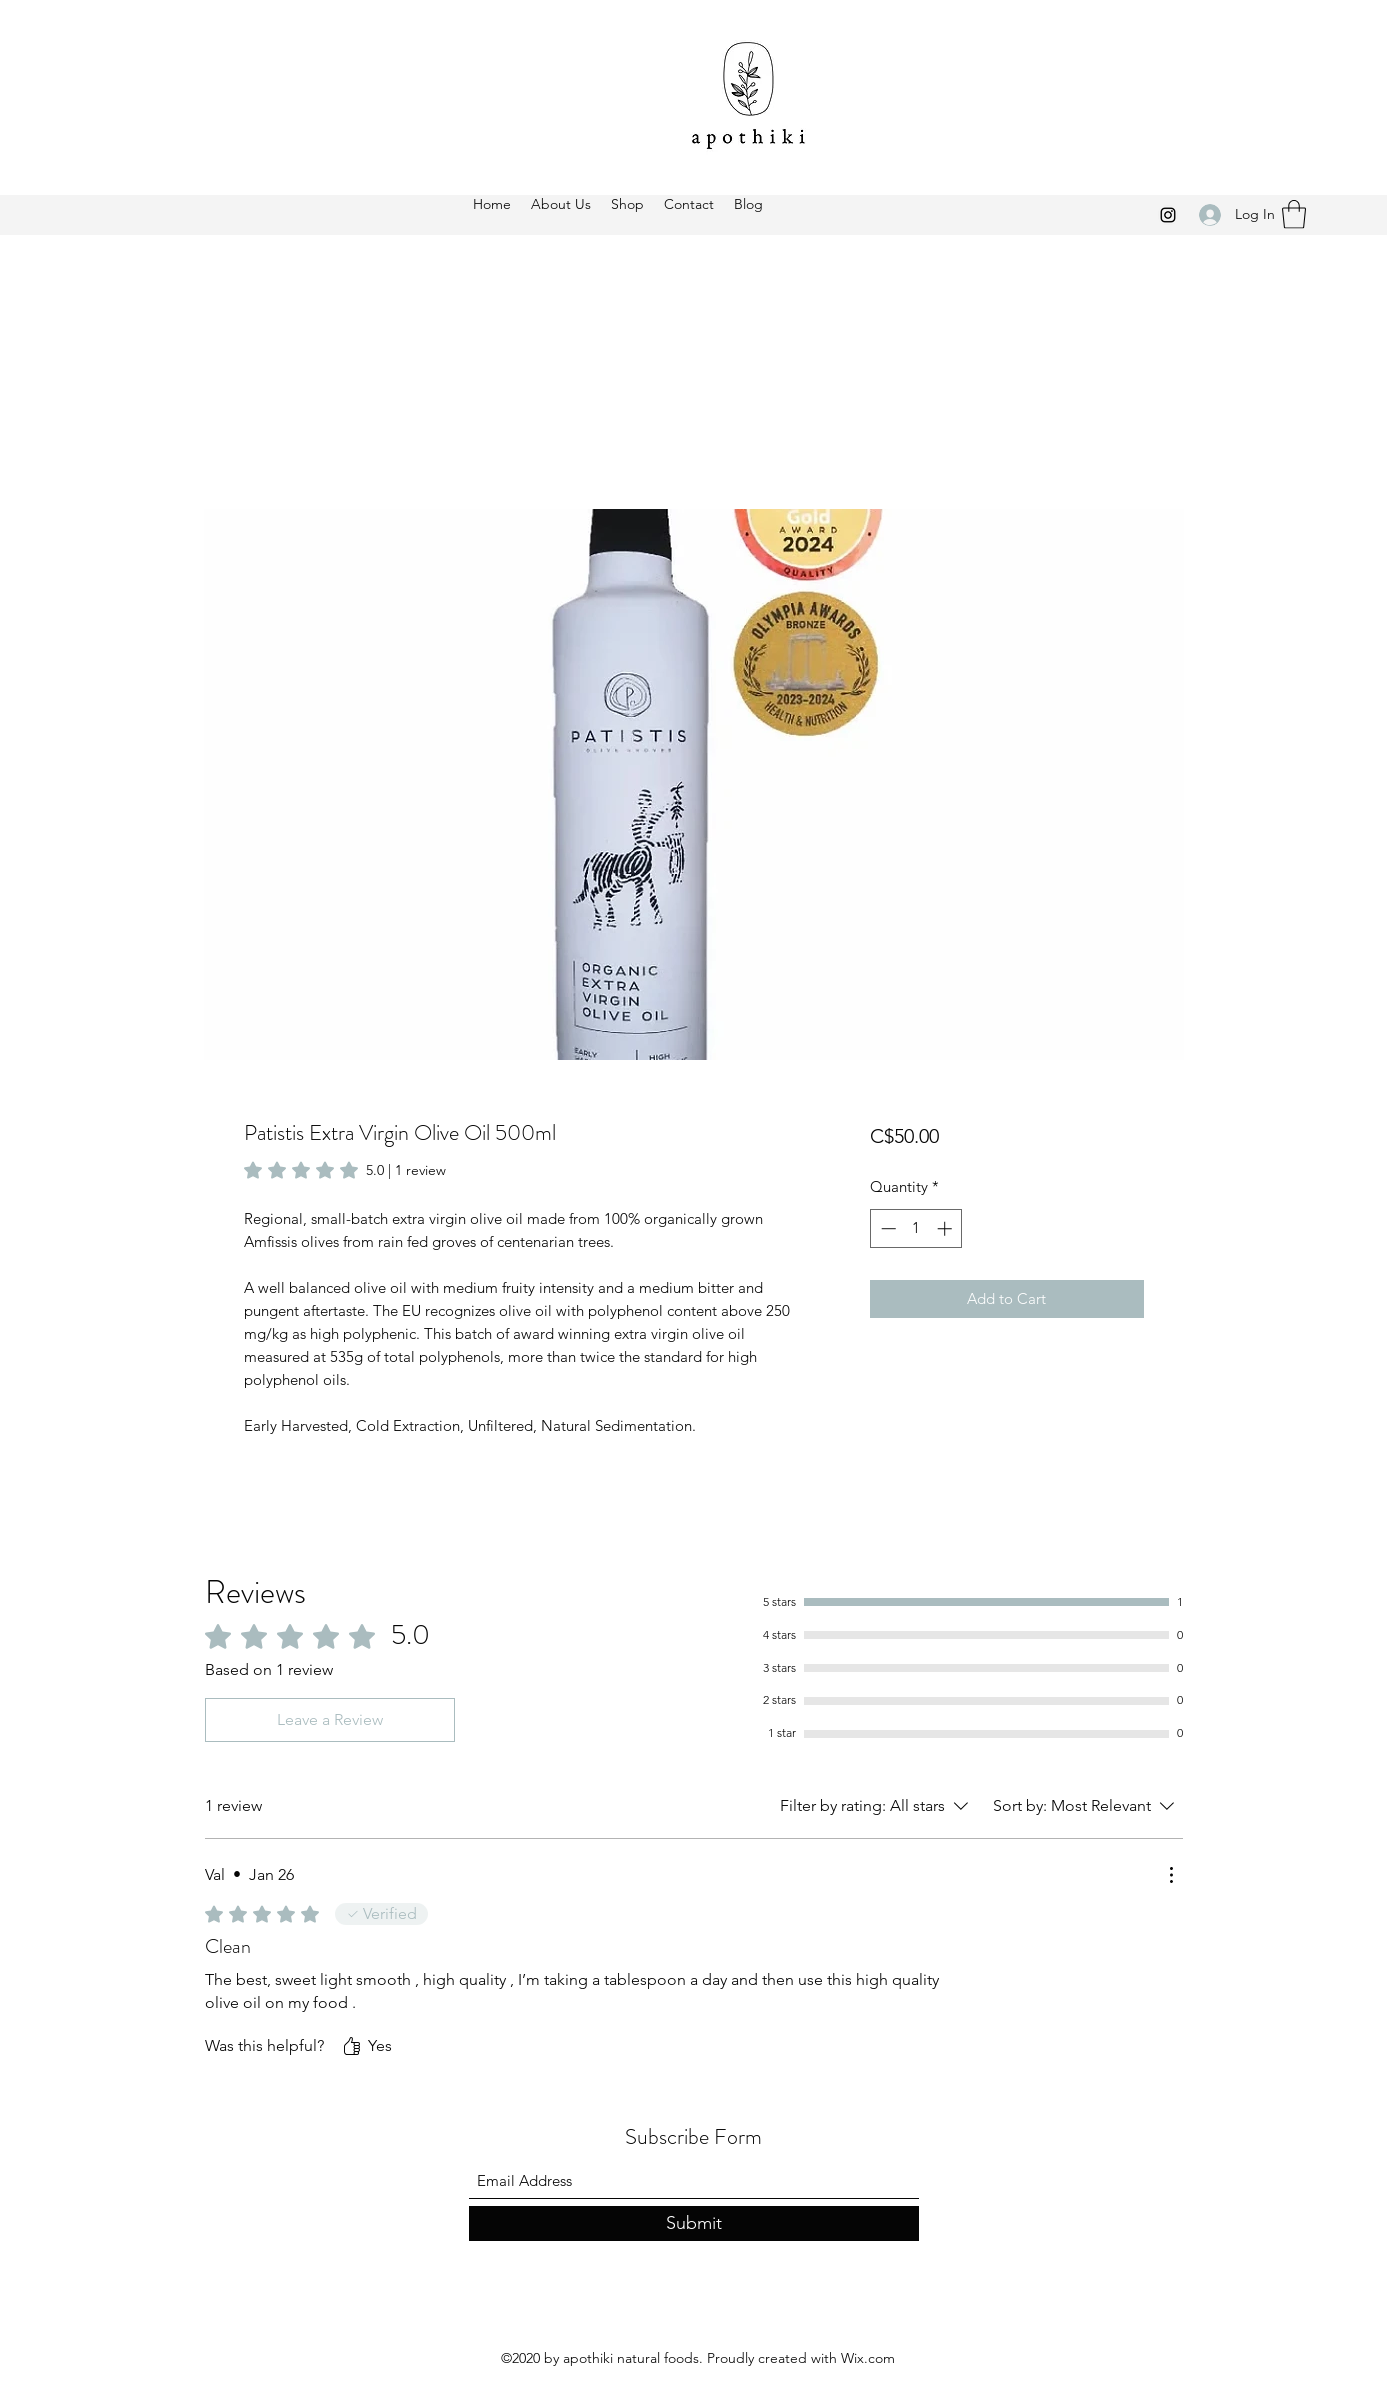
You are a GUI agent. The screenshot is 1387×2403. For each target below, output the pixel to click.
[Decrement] (886, 1228)
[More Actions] (1171, 1875)
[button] (1294, 214)
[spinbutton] (916, 1228)
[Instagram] (1168, 215)
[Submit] (694, 2223)
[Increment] (946, 1228)
